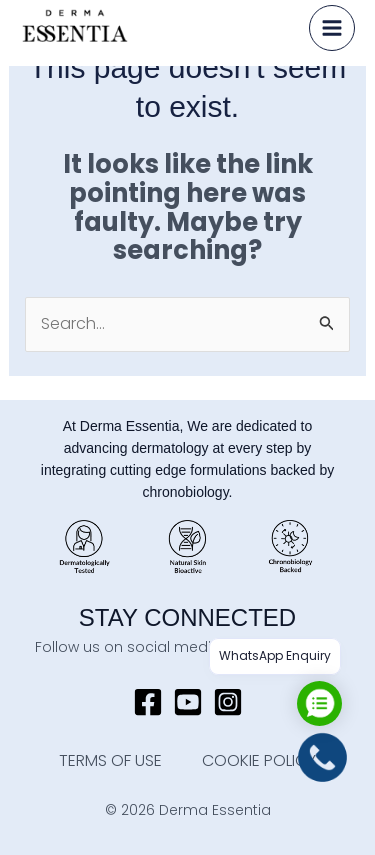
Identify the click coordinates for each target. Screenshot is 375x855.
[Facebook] (148, 702)
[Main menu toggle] (332, 28)
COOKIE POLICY (259, 760)
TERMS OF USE (110, 760)
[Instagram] (228, 702)
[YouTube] (188, 702)
